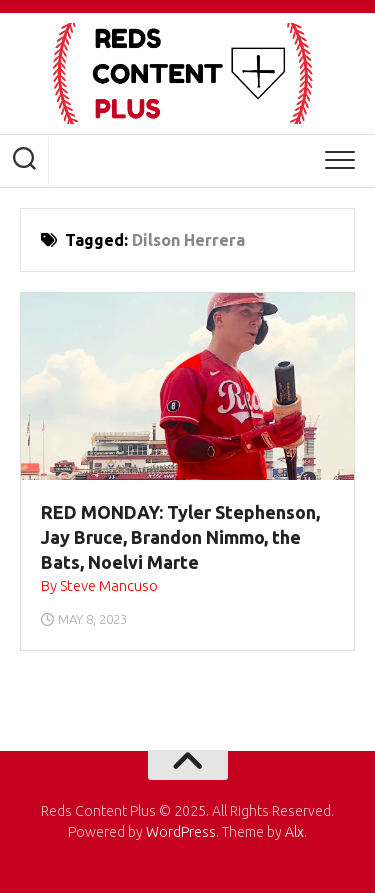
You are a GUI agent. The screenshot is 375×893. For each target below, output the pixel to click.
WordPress (181, 832)
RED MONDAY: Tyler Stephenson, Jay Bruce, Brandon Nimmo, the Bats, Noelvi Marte (180, 537)
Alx (294, 832)
